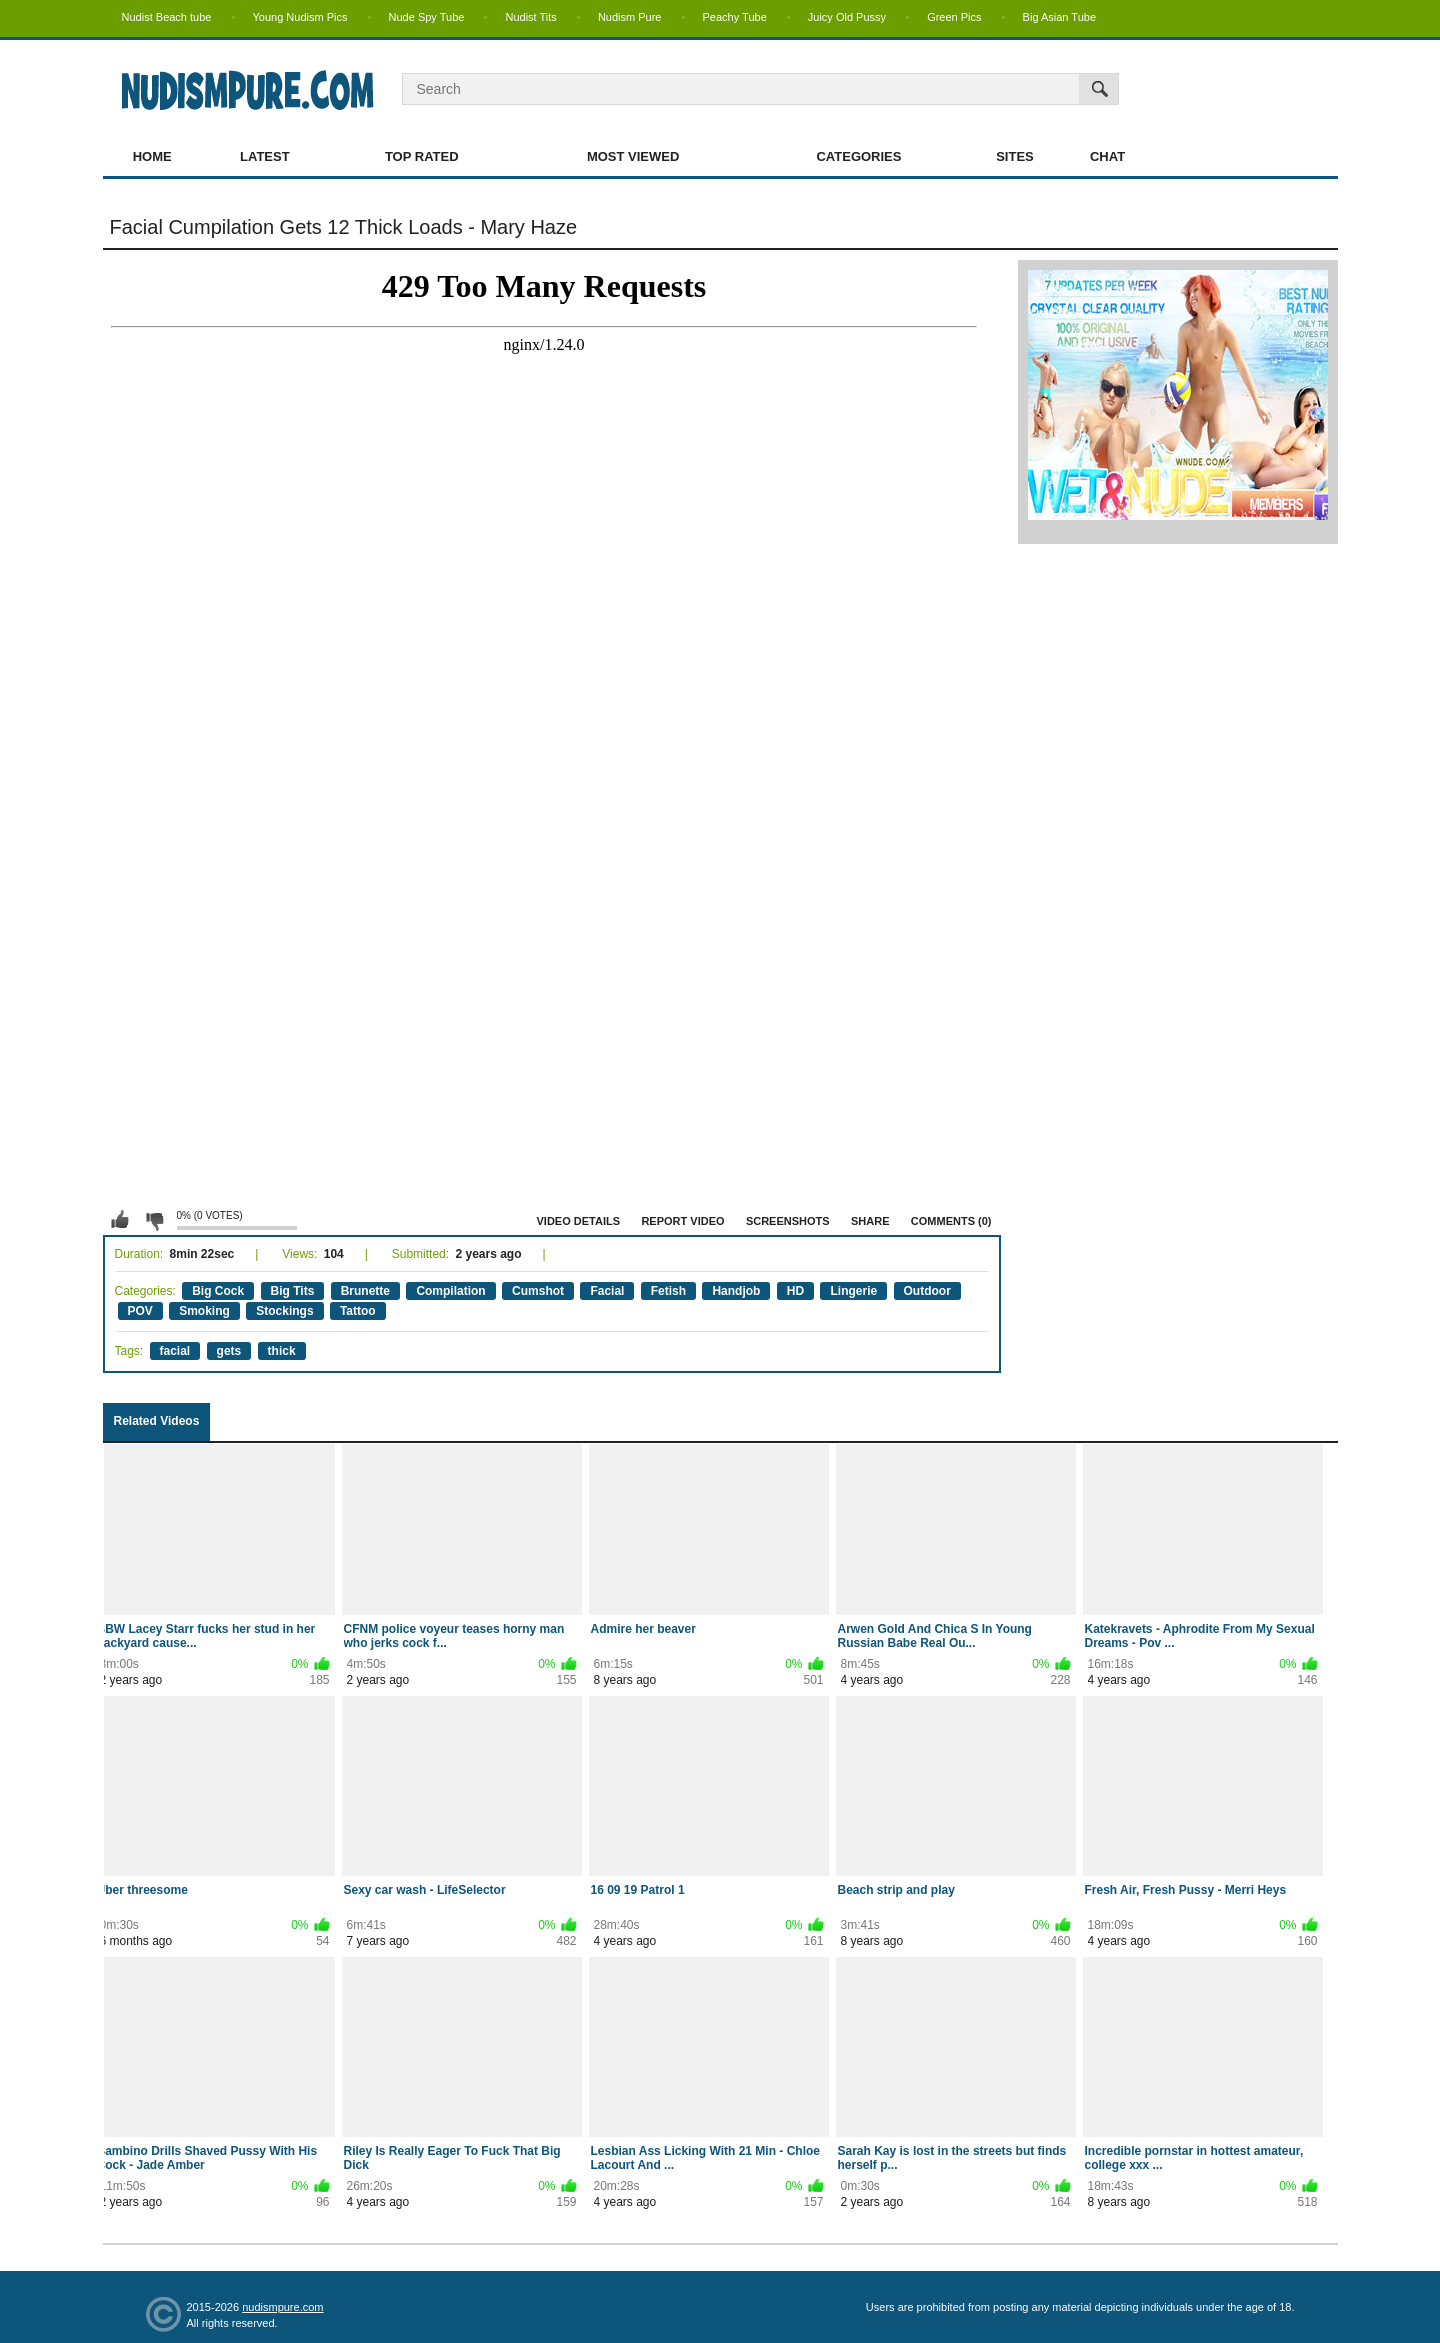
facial (175, 1351)
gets (229, 1351)
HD (795, 1291)
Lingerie (853, 1291)
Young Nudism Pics (300, 17)
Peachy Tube (735, 17)
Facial (607, 1291)
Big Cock (218, 1291)
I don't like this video (154, 1220)
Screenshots (788, 1221)
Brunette (365, 1291)
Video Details (579, 1221)
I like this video (120, 1220)
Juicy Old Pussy (847, 17)
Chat (1107, 156)
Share (870, 1221)
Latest (265, 156)
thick (282, 1351)
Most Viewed (633, 156)
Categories (858, 156)
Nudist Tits (530, 17)
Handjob (736, 1291)
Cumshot (538, 1291)
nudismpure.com (282, 2307)
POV (140, 1311)
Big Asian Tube (1059, 17)
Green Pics (954, 17)
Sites (1015, 156)
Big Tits (293, 1291)
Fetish (668, 1291)
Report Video (682, 1221)
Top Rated (422, 156)
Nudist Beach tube (167, 17)
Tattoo (358, 1311)
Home (152, 156)
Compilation (450, 1291)
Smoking (204, 1311)
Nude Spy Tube (427, 17)
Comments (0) (951, 1221)
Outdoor (927, 1291)
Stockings (284, 1311)
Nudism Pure (630, 17)
